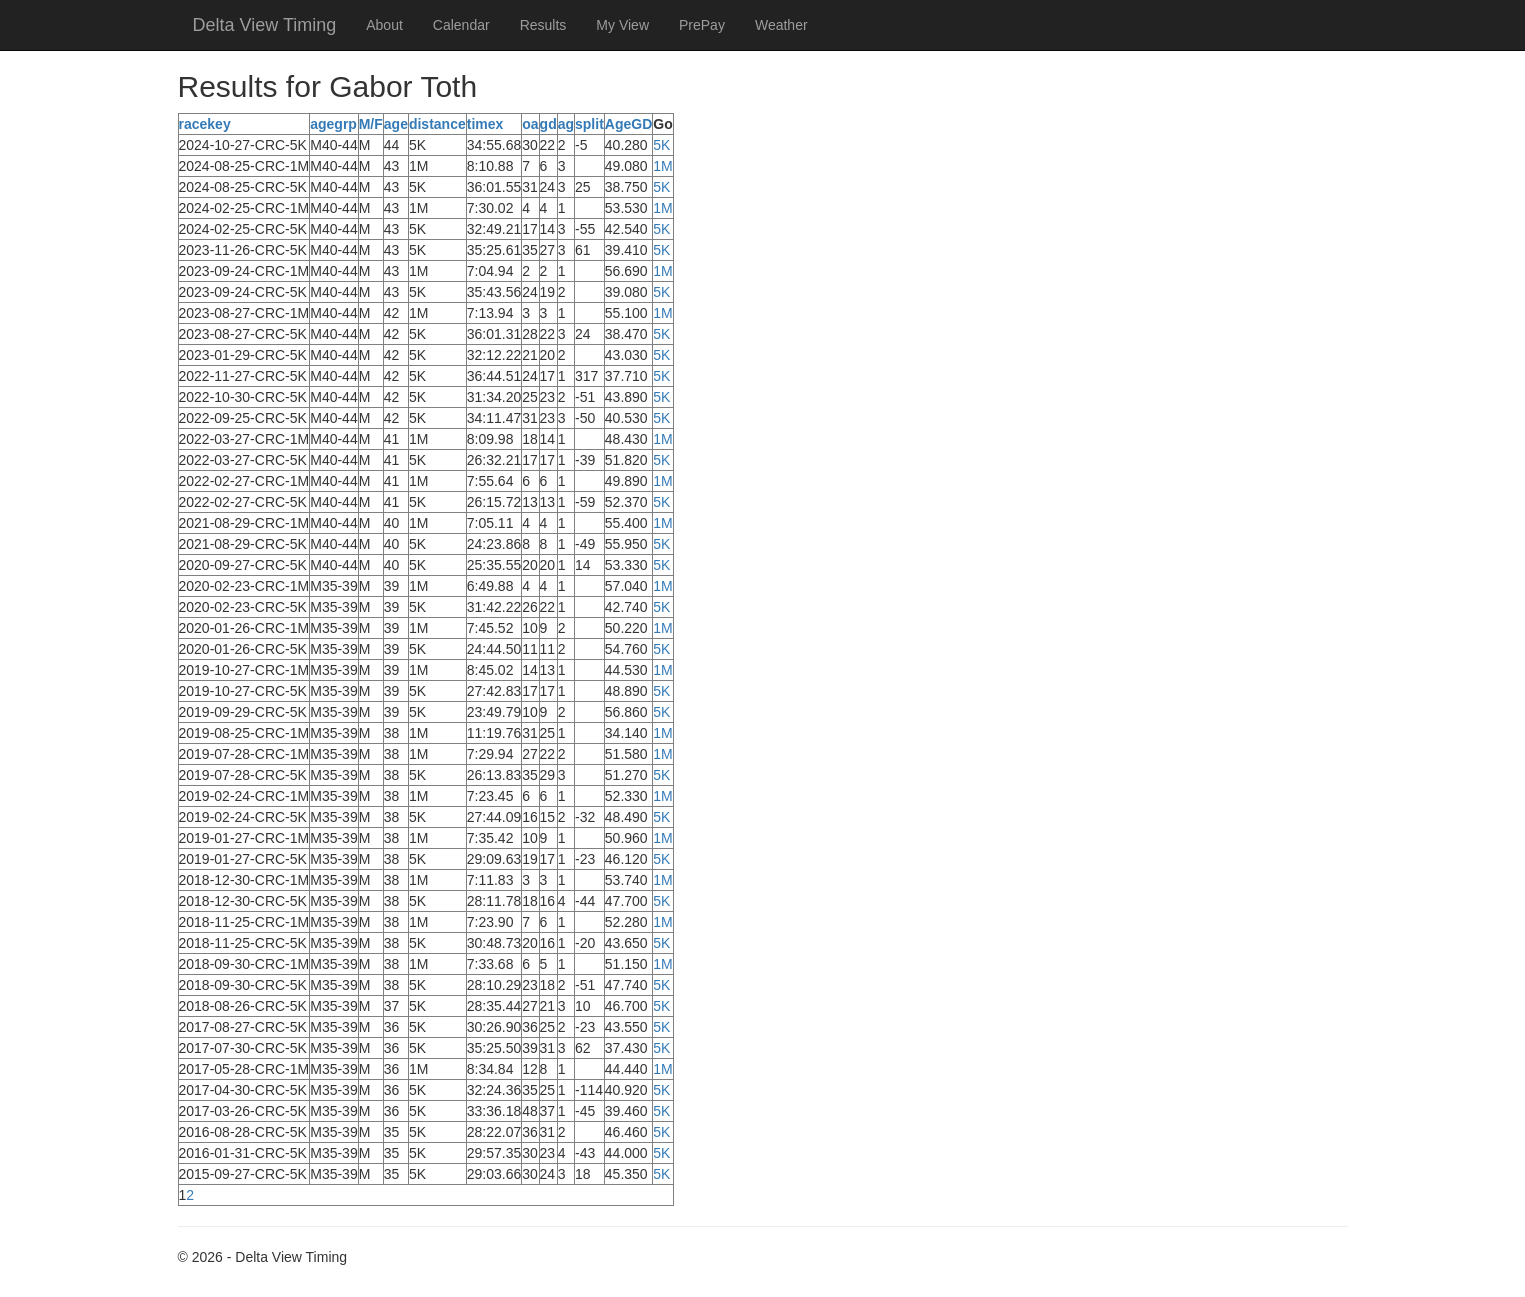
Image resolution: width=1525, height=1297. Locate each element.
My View (622, 25)
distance (437, 124)
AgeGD (628, 124)
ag (566, 124)
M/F (371, 124)
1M (662, 166)
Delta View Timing (265, 25)
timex (485, 124)
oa (530, 124)
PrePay (702, 25)
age (396, 124)
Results (543, 25)
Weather (781, 25)
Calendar (461, 25)
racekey (205, 124)
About (384, 25)
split (589, 124)
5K (661, 145)
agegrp (333, 124)
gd (548, 124)
